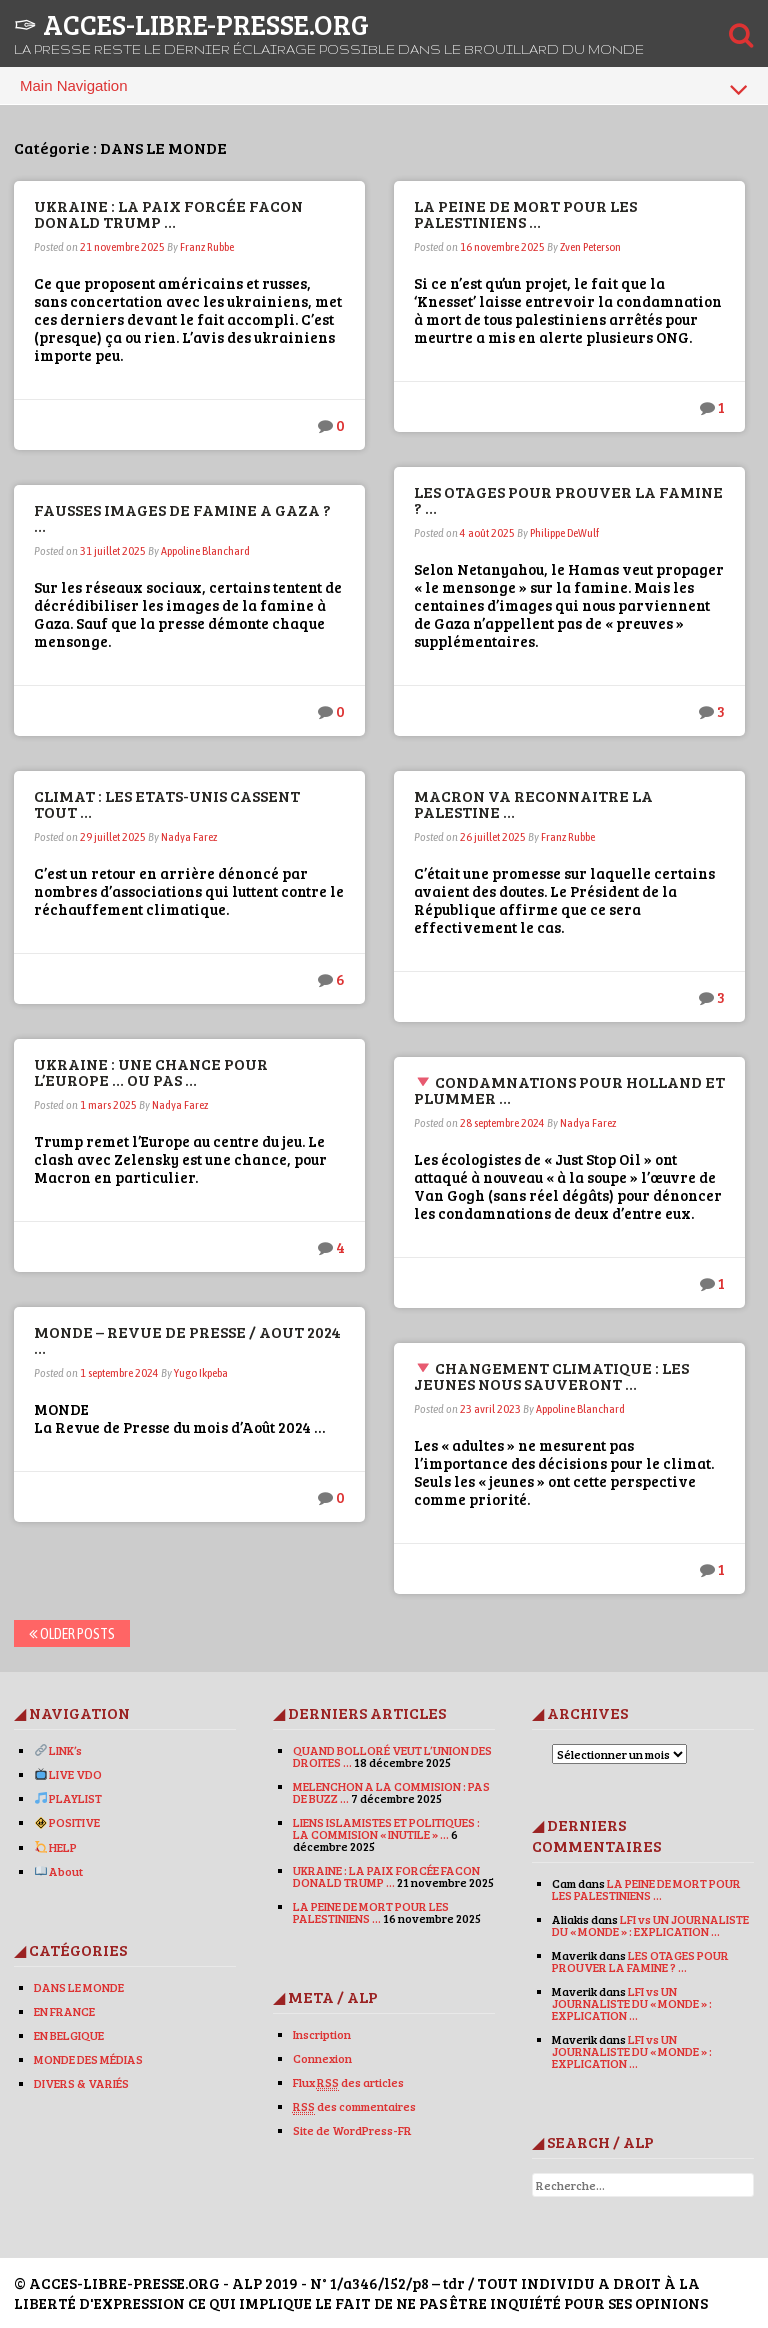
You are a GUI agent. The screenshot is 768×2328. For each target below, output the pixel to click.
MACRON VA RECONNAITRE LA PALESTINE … (534, 803)
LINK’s (60, 1750)
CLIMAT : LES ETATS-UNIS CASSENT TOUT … (168, 803)
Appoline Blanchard (206, 551)
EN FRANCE (65, 2011)
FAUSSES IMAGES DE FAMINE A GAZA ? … (183, 517)
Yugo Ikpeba (202, 1373)
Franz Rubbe (208, 247)
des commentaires (354, 2106)
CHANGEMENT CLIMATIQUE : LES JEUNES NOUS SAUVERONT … (552, 1375)
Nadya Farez (190, 837)
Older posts (73, 1633)
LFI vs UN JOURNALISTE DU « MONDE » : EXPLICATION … (650, 1925)
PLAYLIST (70, 1798)
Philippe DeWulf (565, 533)
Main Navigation (384, 89)
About (60, 1871)
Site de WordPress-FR (352, 2130)
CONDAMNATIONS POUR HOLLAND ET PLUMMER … (559, 1089)
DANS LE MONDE (80, 1987)
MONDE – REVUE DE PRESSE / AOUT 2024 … (188, 1339)
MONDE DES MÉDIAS (89, 2059)
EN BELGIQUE (70, 2035)
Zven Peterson (591, 247)
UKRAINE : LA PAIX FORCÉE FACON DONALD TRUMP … (169, 213)
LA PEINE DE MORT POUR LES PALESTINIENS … (526, 213)
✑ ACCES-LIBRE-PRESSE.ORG (192, 24)
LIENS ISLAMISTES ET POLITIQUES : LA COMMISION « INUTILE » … (386, 1828)
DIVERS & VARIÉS (82, 2083)
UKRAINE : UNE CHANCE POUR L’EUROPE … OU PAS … (152, 1071)
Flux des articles (348, 2082)
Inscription (322, 2034)
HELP (57, 1847)
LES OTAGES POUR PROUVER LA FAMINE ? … (569, 499)
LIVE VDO (70, 1774)
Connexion (322, 2058)
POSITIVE (69, 1822)
